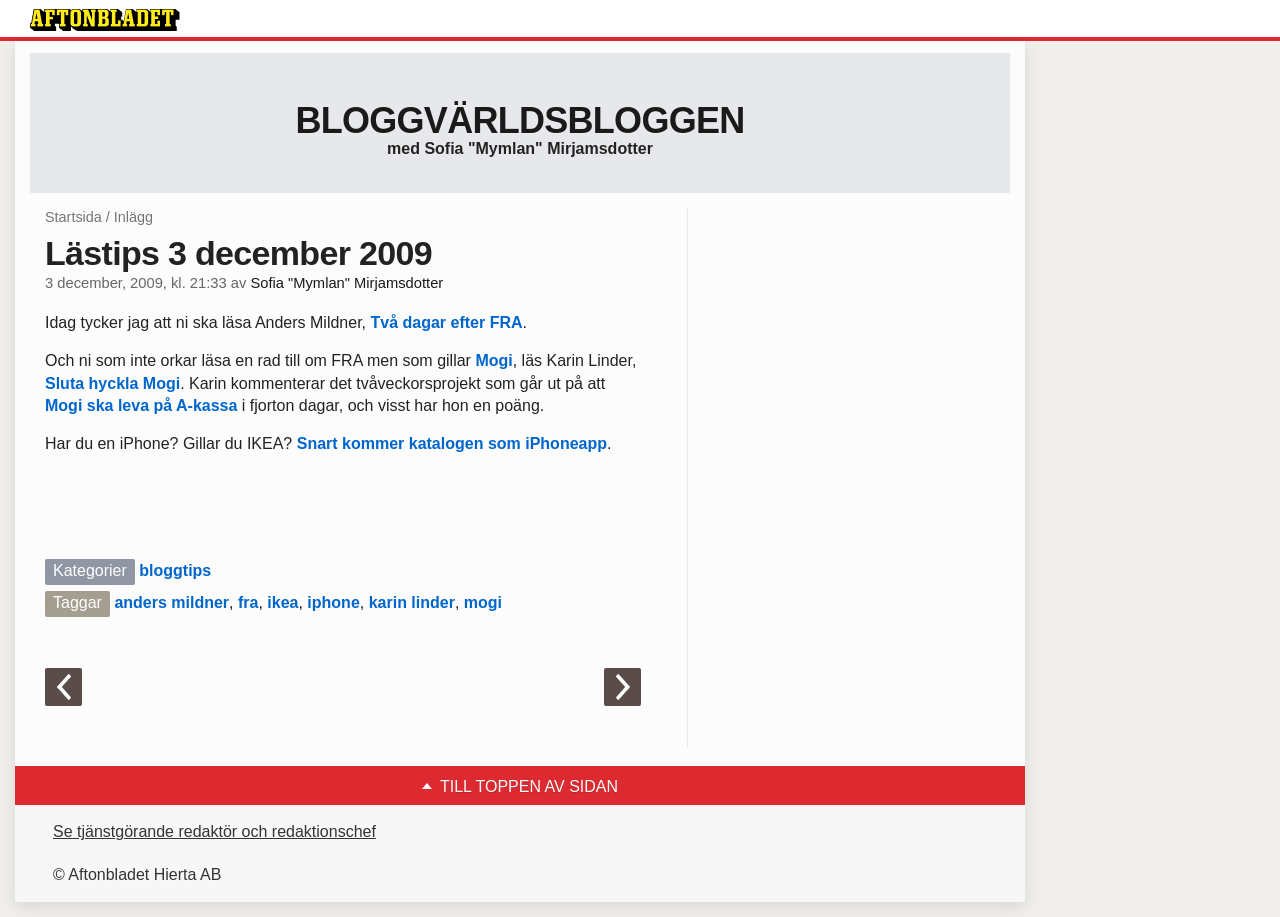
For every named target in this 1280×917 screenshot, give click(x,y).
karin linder (412, 602)
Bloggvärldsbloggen (519, 120)
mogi (483, 602)
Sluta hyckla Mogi (112, 383)
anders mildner (171, 602)
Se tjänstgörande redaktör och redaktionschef (214, 831)
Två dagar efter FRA (444, 322)
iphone (333, 602)
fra (248, 602)
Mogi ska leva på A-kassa (141, 405)
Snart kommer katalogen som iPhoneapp (452, 443)
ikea (282, 602)
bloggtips (175, 570)
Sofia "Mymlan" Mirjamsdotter (346, 283)
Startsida (73, 217)
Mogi (493, 360)
